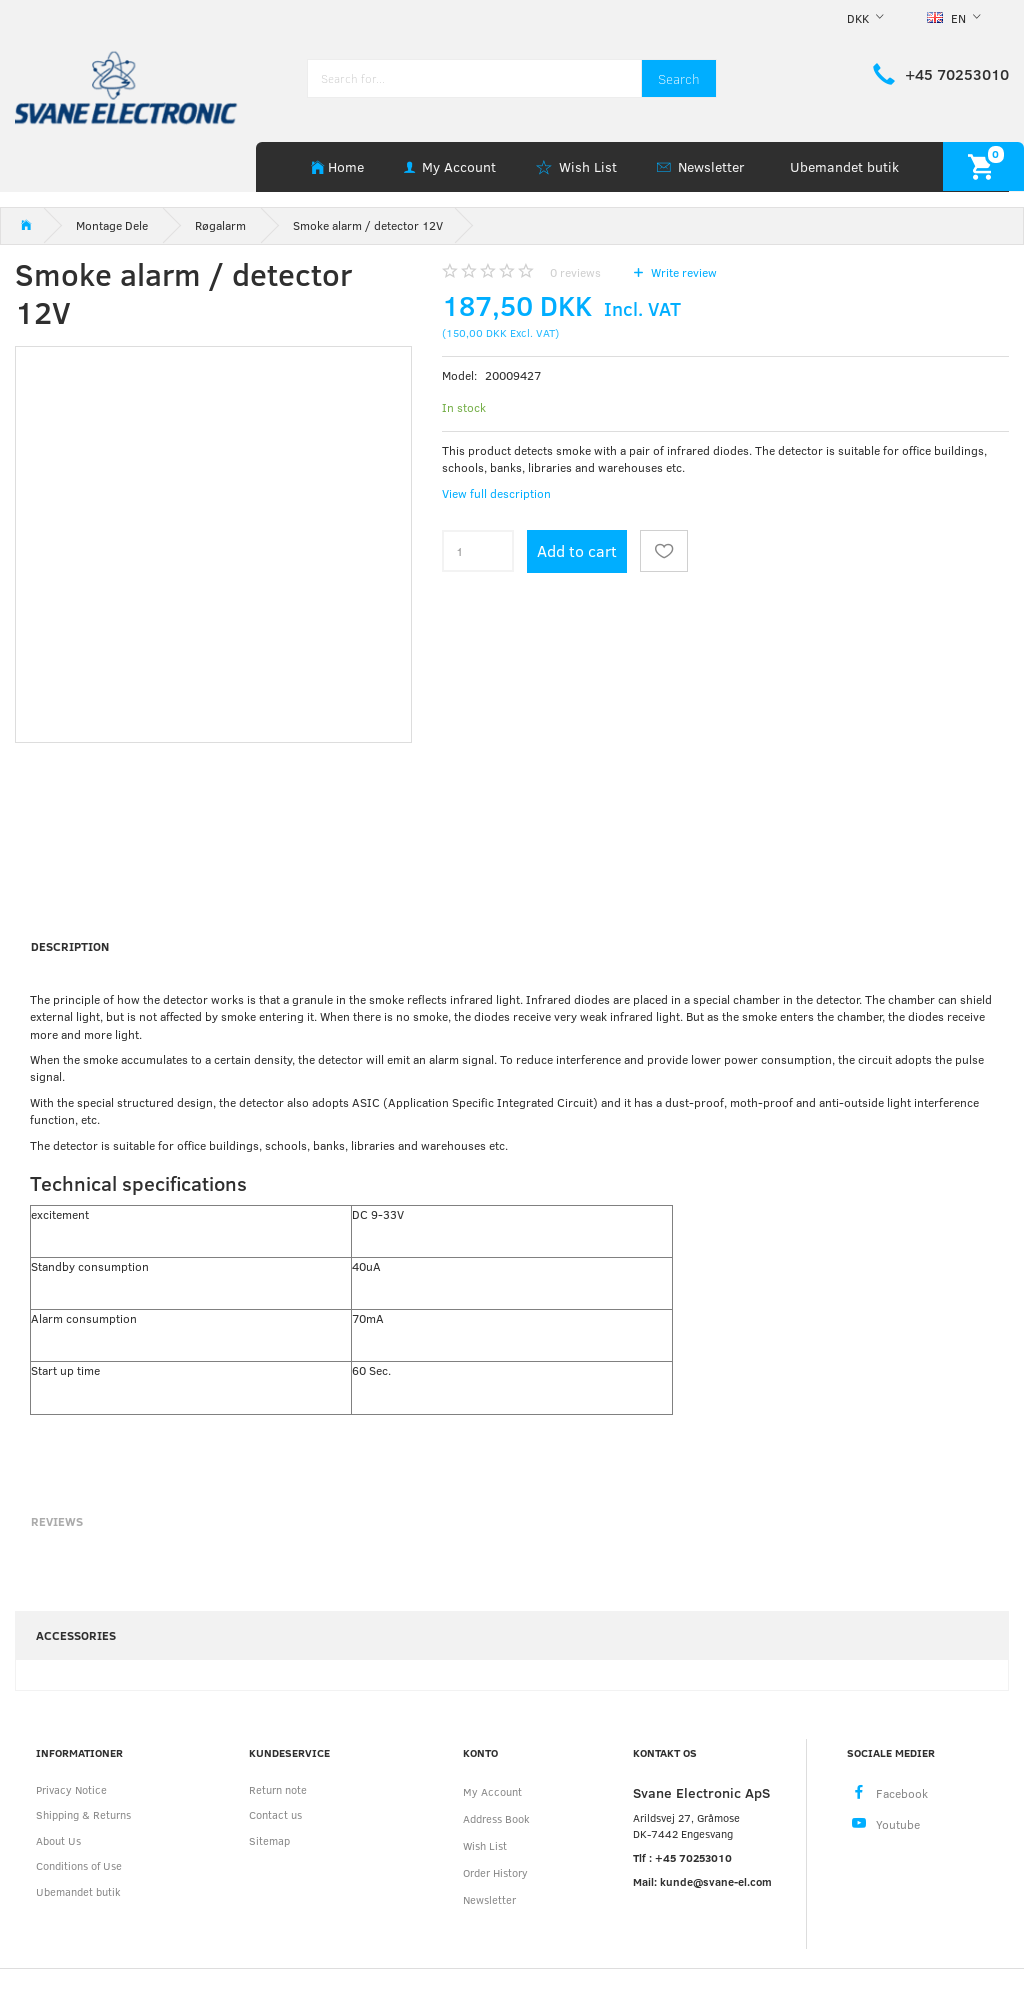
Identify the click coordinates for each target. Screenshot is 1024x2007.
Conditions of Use (79, 1865)
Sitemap (269, 1840)
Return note (278, 1789)
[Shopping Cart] (983, 166)
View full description (496, 493)
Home (346, 166)
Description (70, 946)
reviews (575, 272)
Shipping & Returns (83, 1814)
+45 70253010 (957, 74)
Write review (682, 272)
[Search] (679, 78)
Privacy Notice (71, 1789)
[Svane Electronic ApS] (128, 85)
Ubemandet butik (844, 166)
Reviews (57, 1521)
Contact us (275, 1814)
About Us (58, 1840)
